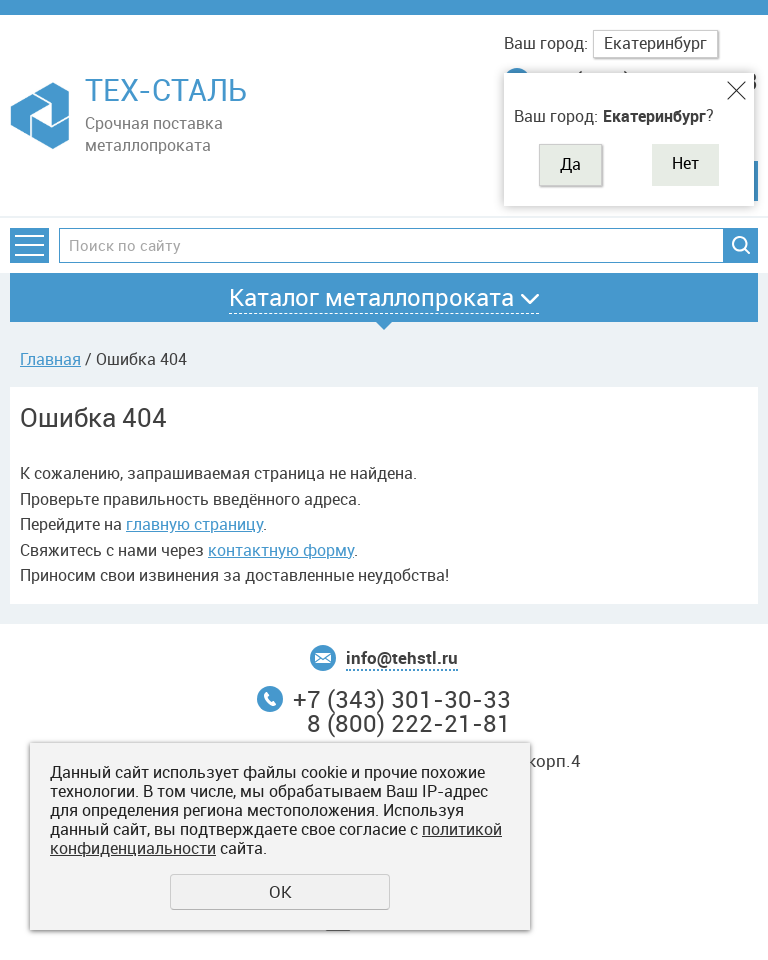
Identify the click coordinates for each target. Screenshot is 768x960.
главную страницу (194, 524)
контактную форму (281, 550)
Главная (50, 359)
